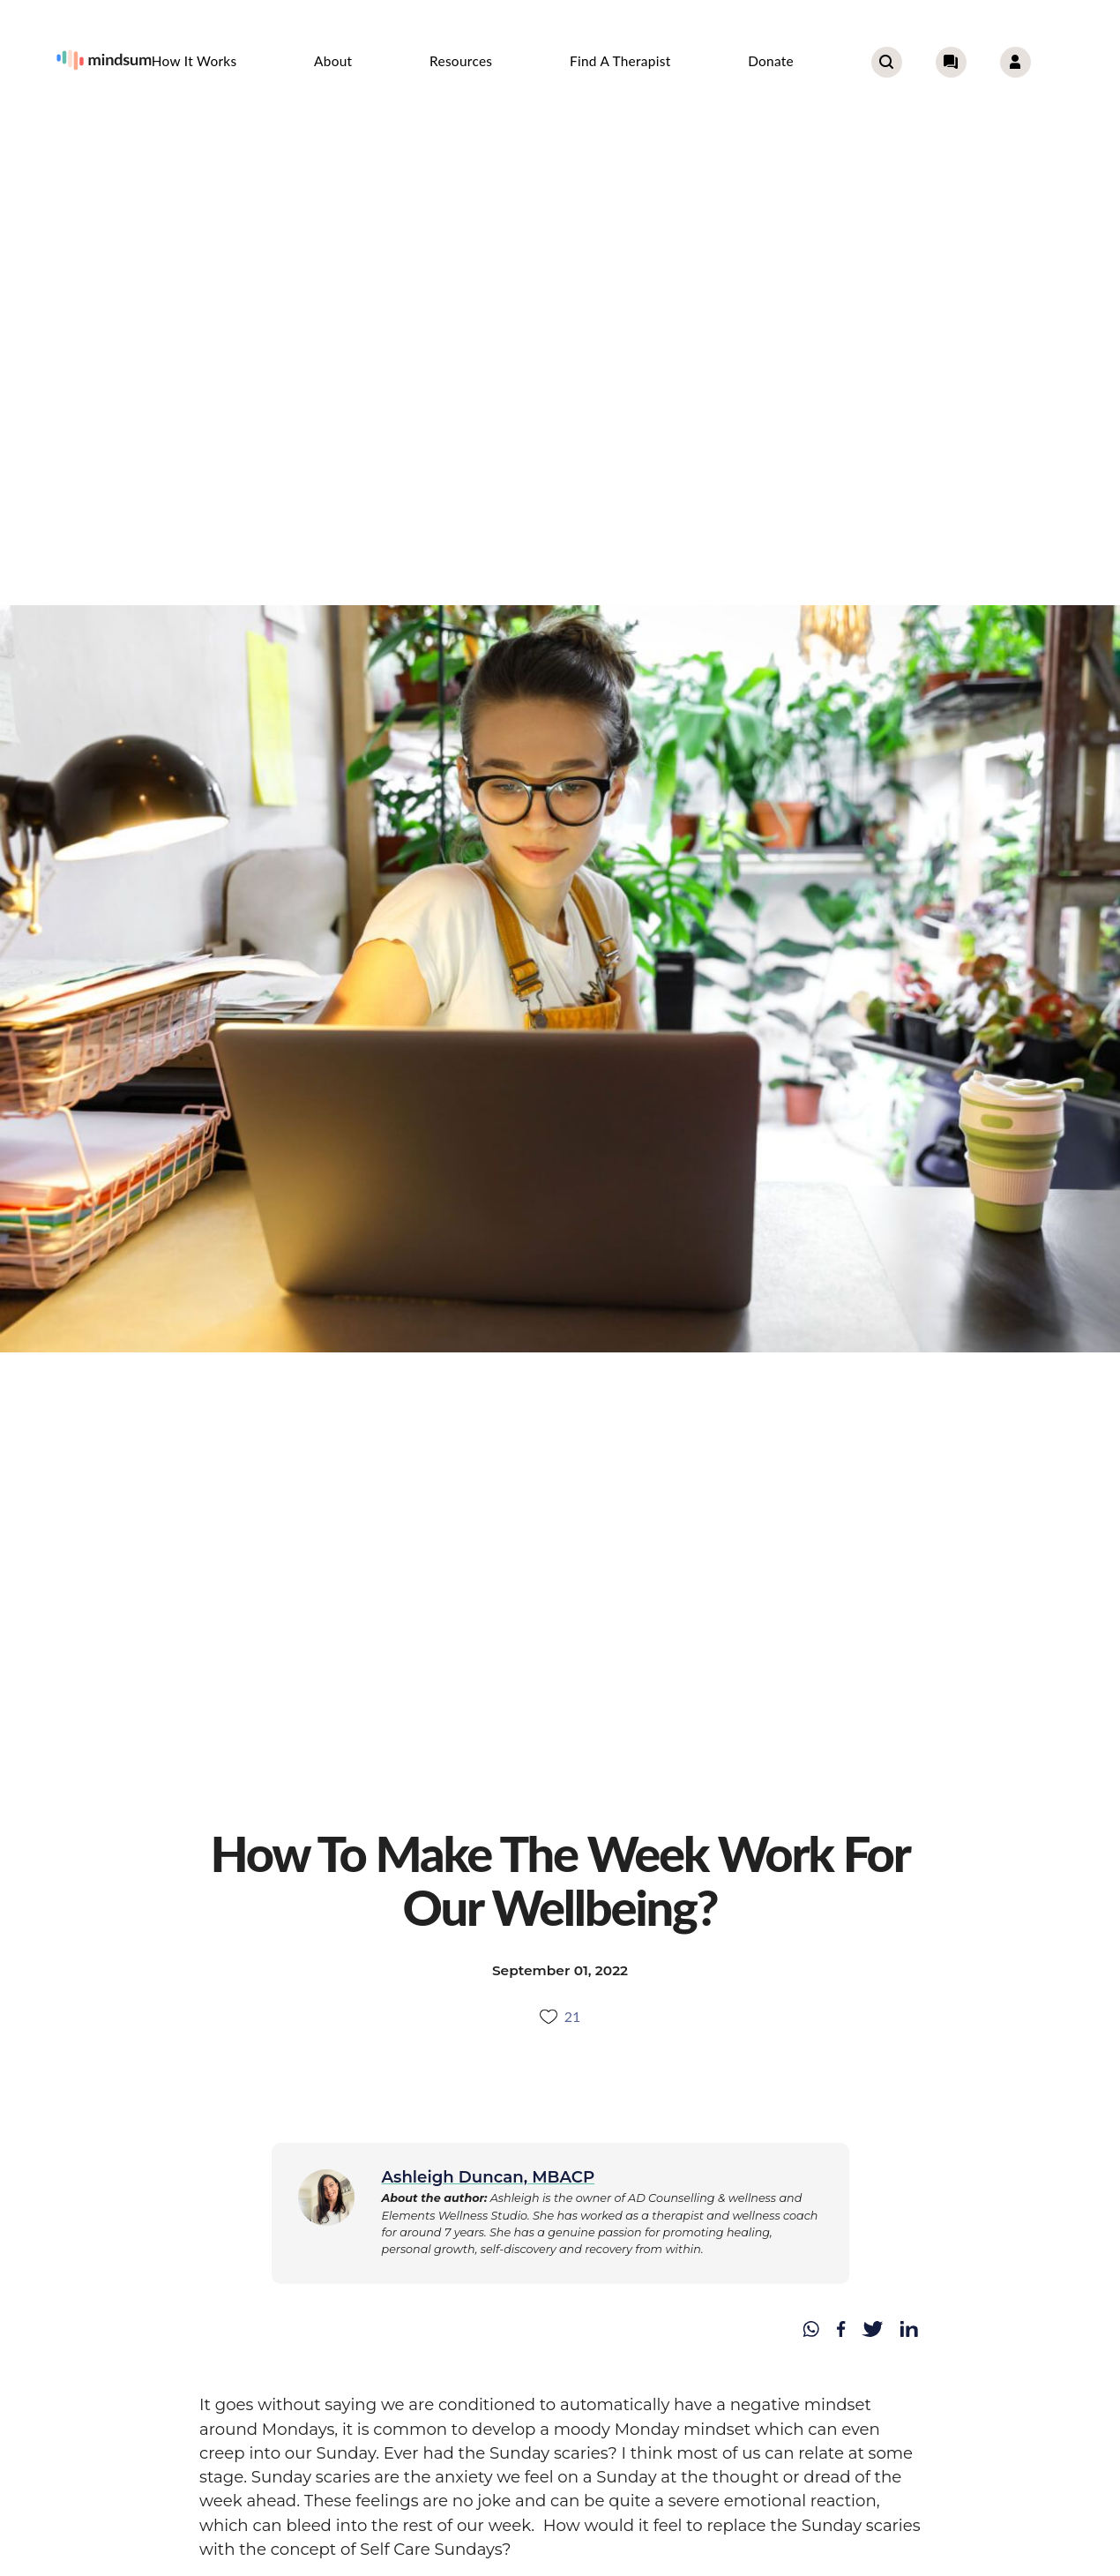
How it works (194, 61)
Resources (460, 61)
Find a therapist (620, 61)
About (333, 61)
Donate (771, 61)
